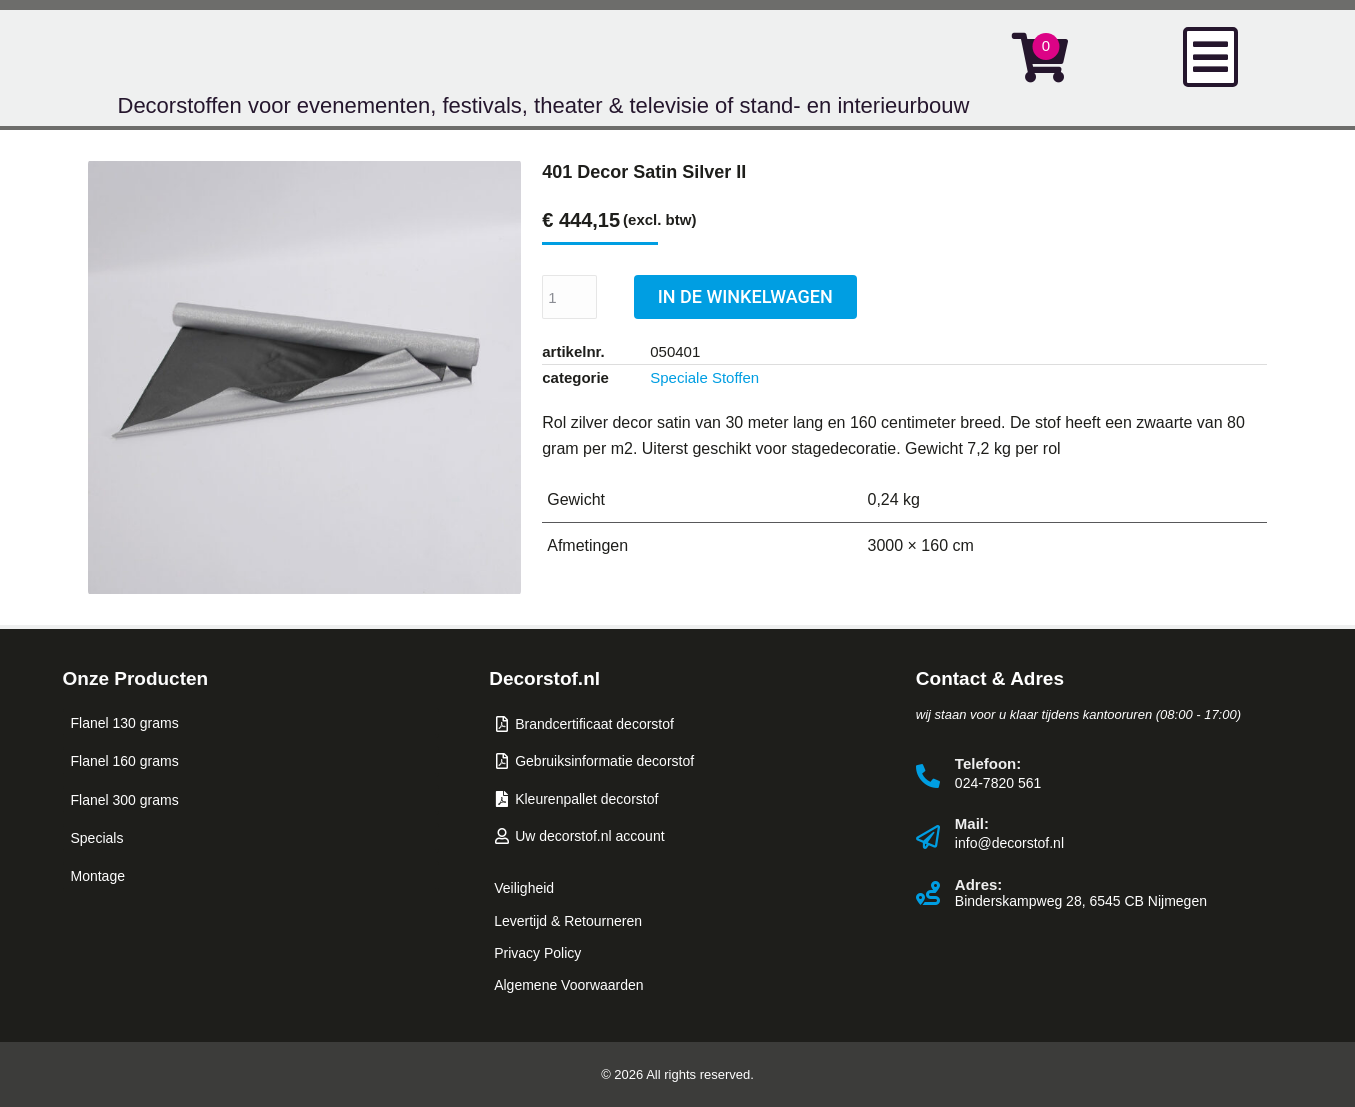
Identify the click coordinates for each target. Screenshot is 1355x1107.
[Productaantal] (569, 297)
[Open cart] (1040, 57)
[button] (1210, 57)
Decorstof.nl (544, 678)
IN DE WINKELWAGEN (745, 296)
